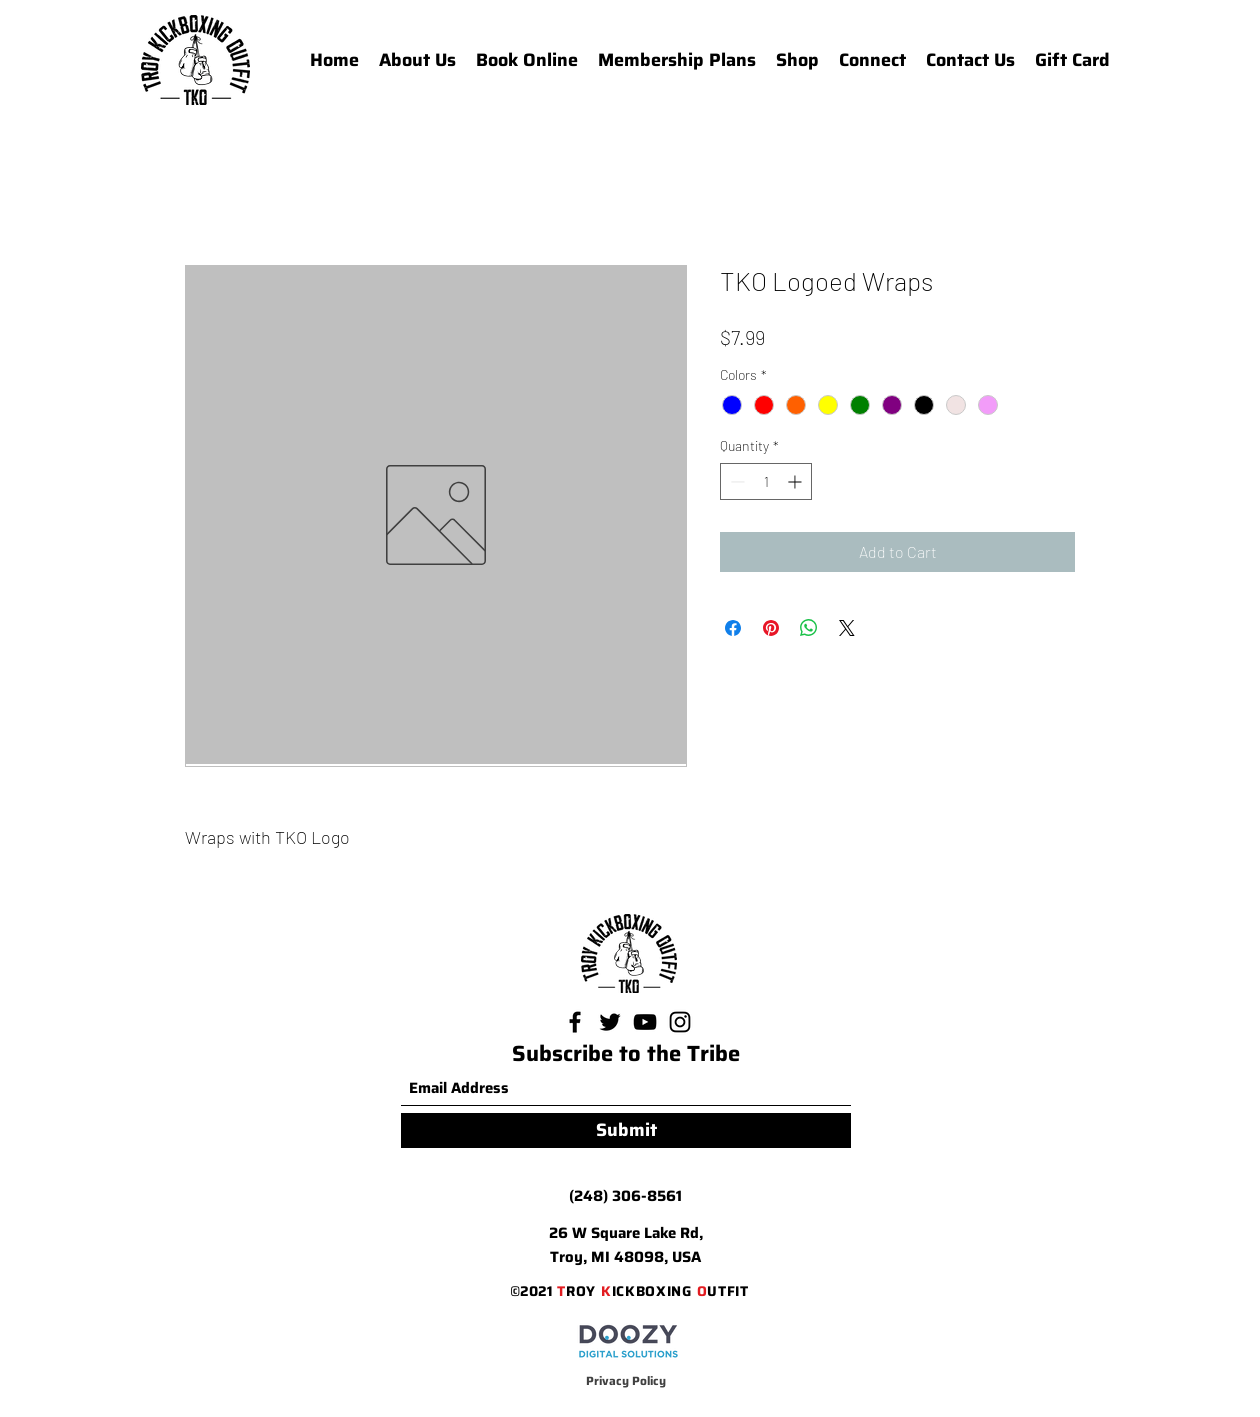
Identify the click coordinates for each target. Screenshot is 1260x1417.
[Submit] (626, 1130)
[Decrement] (735, 481)
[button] (872, 60)
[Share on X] (847, 628)
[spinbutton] (766, 481)
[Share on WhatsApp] (809, 628)
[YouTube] (645, 1022)
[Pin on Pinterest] (771, 628)
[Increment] (796, 481)
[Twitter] (610, 1022)
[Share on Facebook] (733, 628)
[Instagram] (680, 1022)
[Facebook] (575, 1022)
